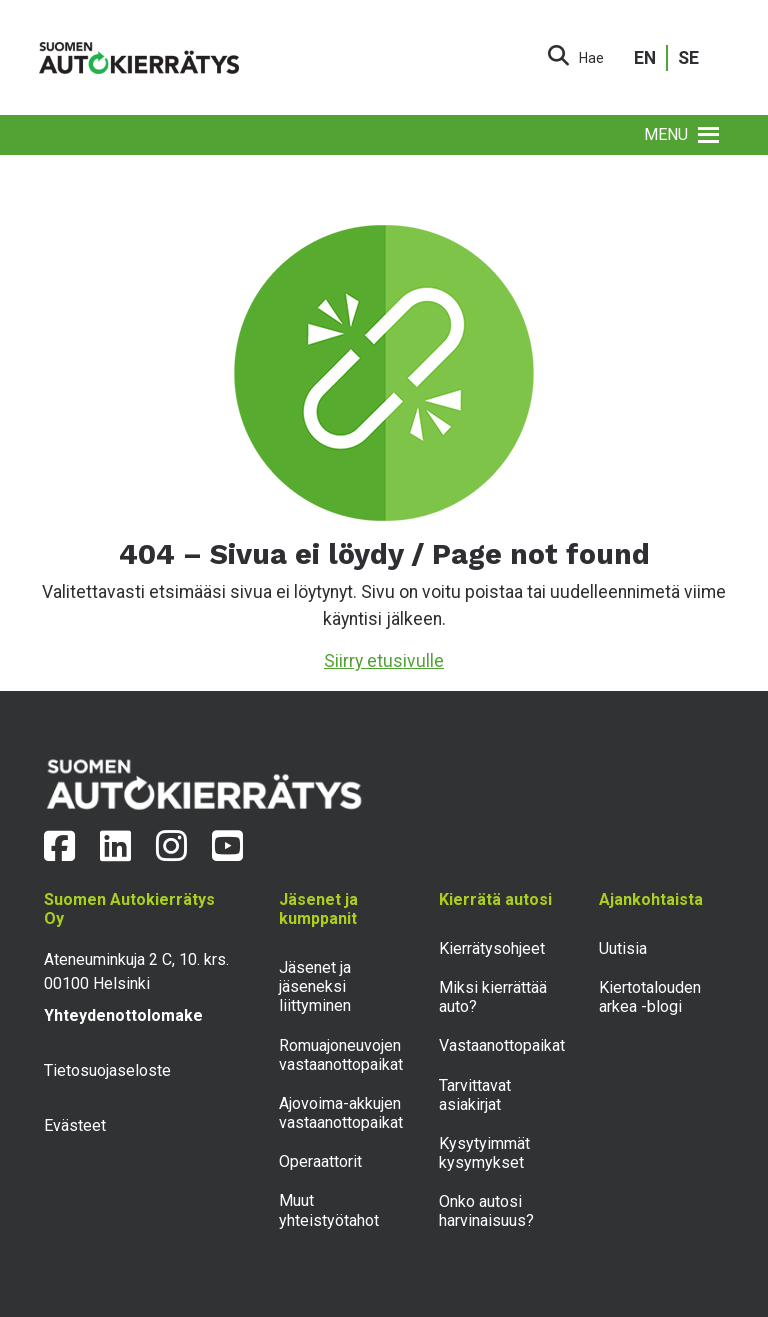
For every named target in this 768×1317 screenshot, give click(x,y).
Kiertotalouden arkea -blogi (650, 997)
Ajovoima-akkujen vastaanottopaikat (341, 1113)
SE (688, 58)
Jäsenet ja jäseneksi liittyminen (315, 986)
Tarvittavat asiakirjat (475, 1095)
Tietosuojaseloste (107, 1070)
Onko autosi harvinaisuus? (486, 1211)
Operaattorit (320, 1161)
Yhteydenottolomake (123, 1015)
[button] (666, 135)
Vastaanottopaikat (502, 1045)
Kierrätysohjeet (492, 948)
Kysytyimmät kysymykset (484, 1153)
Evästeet (75, 1125)
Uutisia (623, 948)
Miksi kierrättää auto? (493, 997)
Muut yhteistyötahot (329, 1210)
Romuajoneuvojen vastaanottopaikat (341, 1055)
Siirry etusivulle (384, 661)
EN (645, 58)
